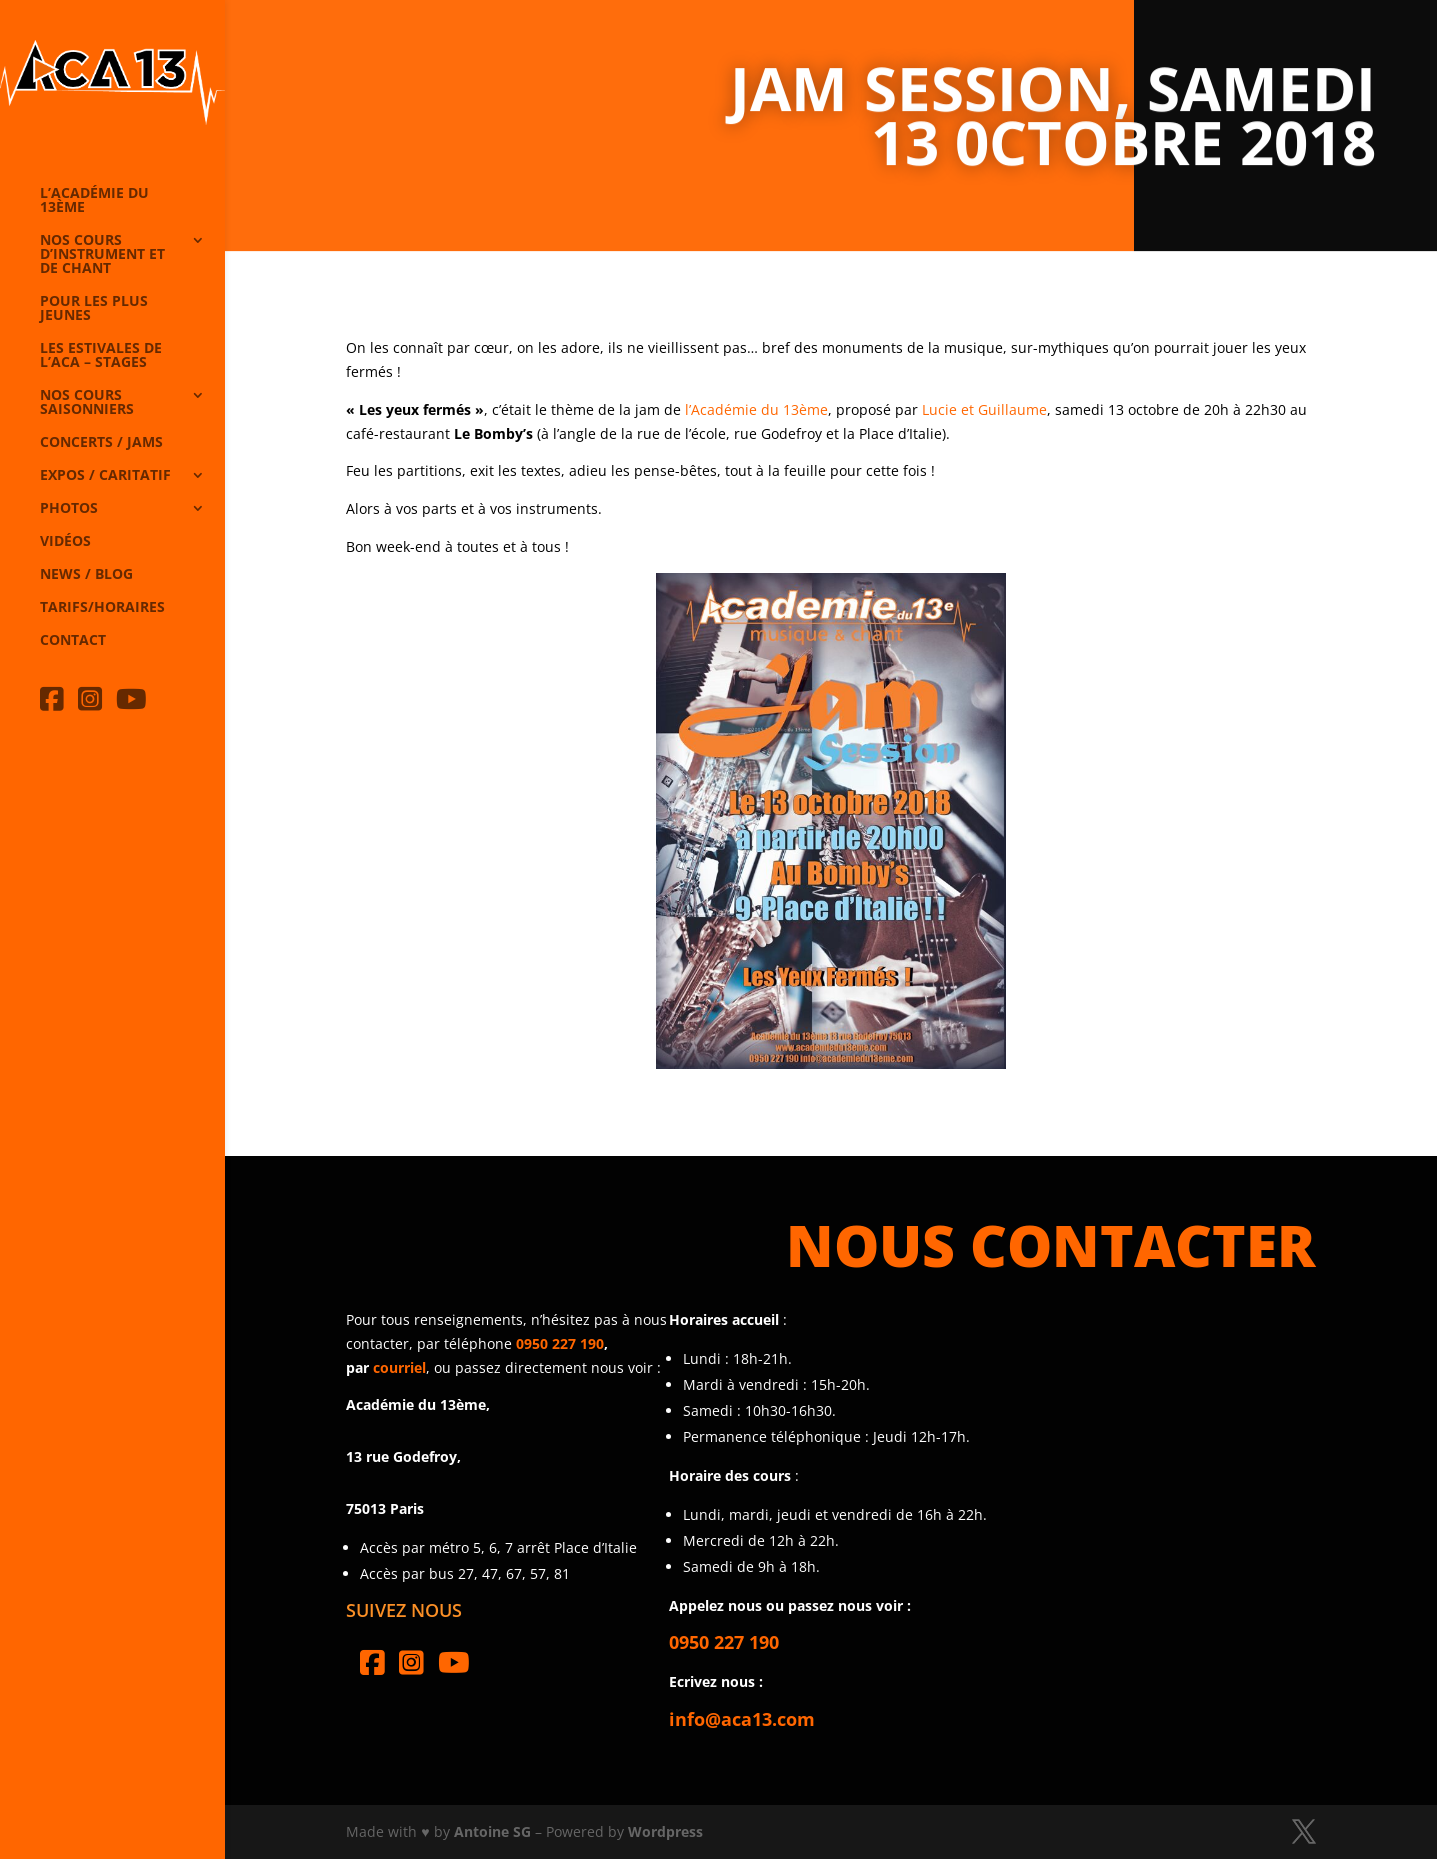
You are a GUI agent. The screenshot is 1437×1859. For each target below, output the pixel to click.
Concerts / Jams (101, 443)
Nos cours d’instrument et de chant (102, 255)
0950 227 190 (560, 1343)
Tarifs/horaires (102, 608)
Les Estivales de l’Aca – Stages (101, 356)
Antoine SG (492, 1831)
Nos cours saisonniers (87, 403)
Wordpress (665, 1831)
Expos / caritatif (105, 476)
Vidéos (65, 542)
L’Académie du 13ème (94, 201)
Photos (69, 509)
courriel (399, 1367)
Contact (73, 641)
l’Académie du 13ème (756, 409)
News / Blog (86, 575)
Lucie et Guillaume (984, 409)
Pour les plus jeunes (94, 309)
